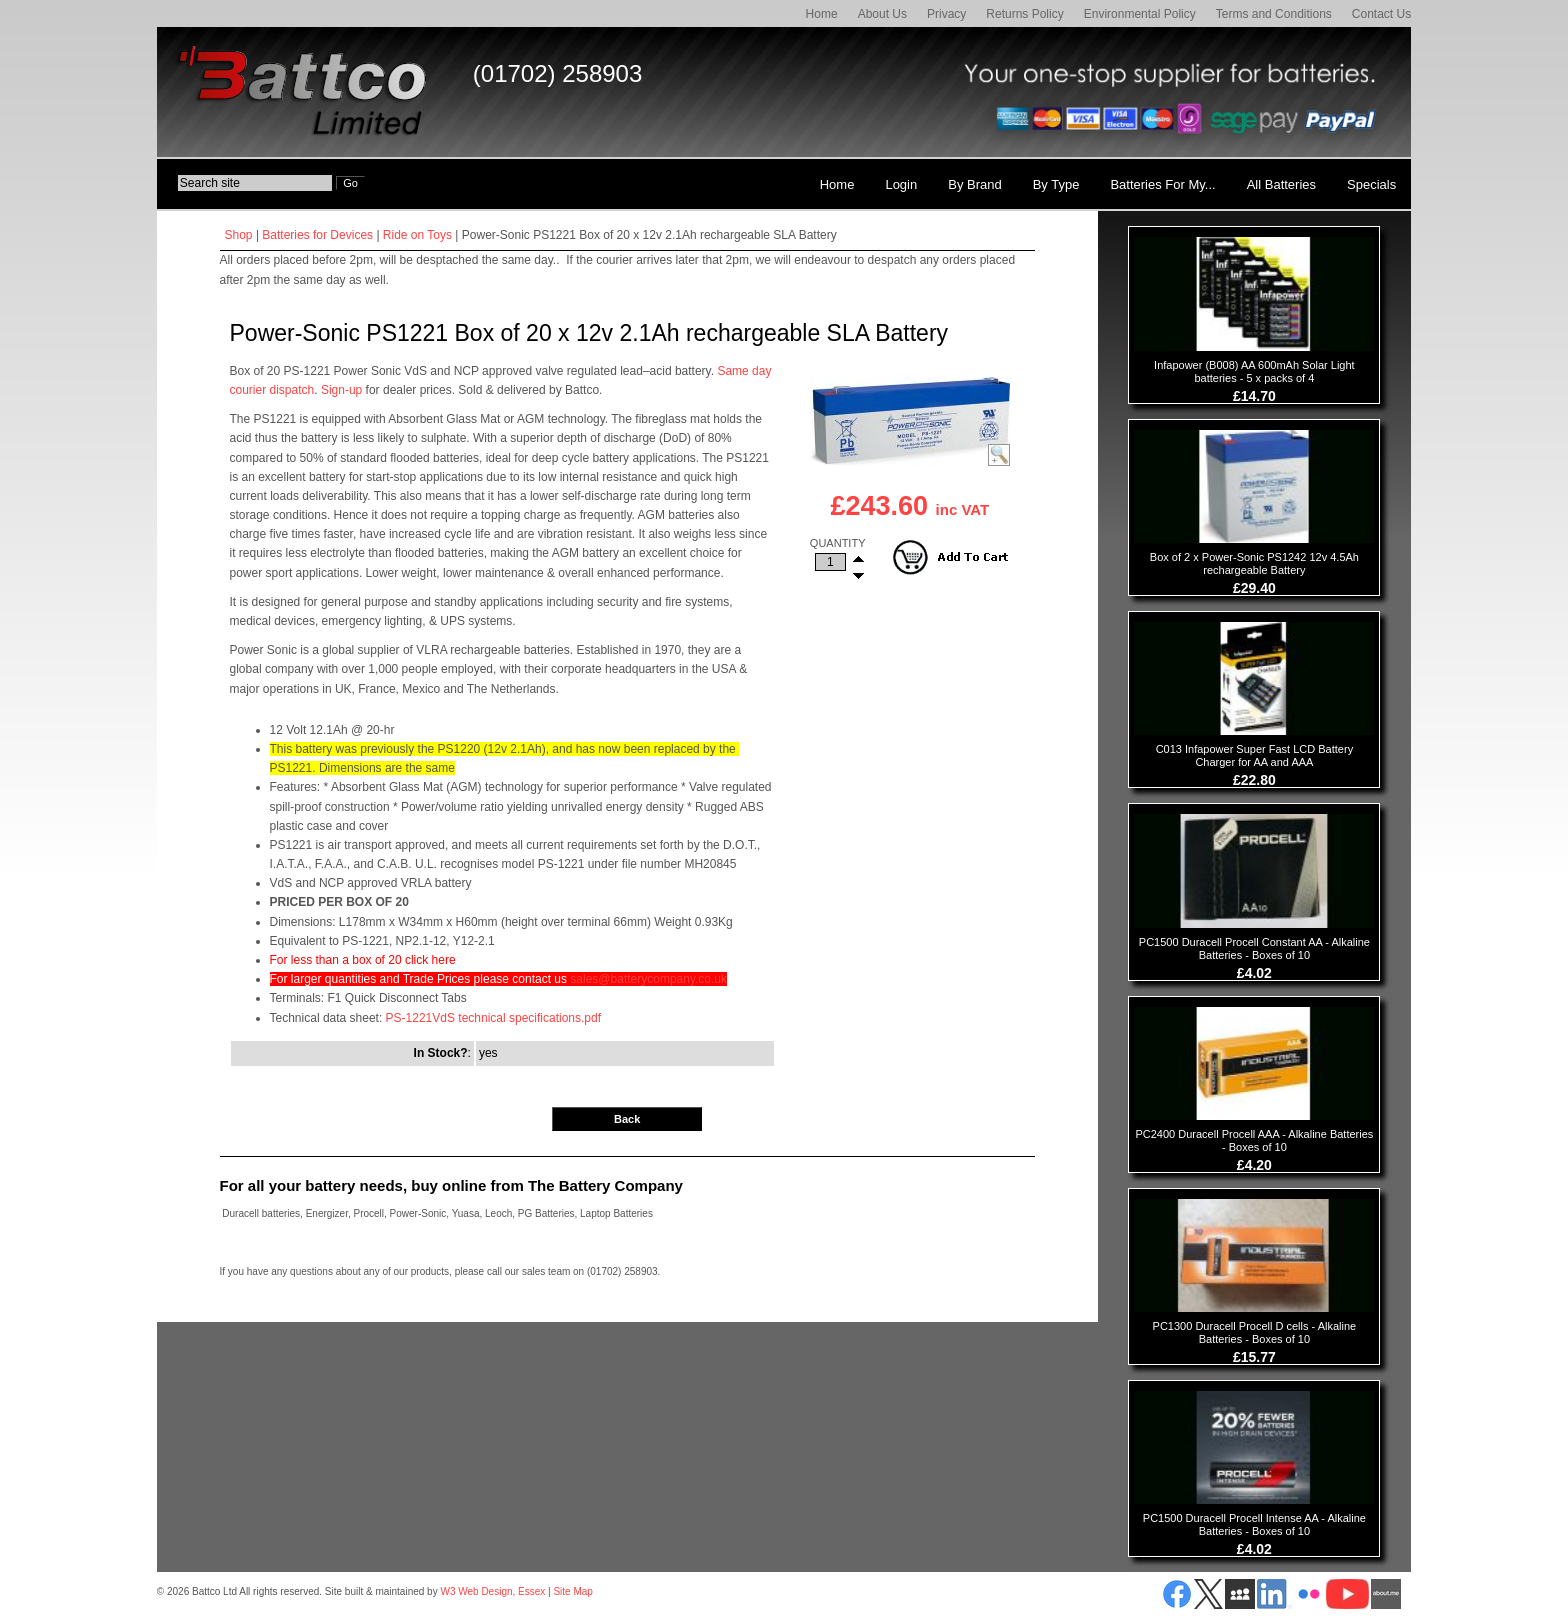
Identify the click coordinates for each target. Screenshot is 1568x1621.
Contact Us (1381, 14)
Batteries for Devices (317, 235)
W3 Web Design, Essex (492, 1591)
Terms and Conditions (1274, 14)
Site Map (572, 1591)
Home (822, 14)
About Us (882, 14)
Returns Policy (1024, 14)
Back (627, 1119)
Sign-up (341, 390)
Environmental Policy (1140, 14)
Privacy (946, 14)
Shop (239, 235)
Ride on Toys (417, 235)
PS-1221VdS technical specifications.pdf (493, 1018)
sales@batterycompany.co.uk (648, 979)
